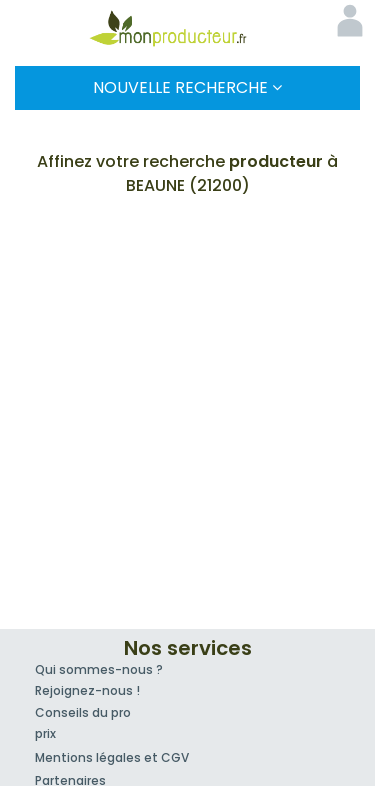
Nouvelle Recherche (187, 87)
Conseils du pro (83, 712)
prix (45, 733)
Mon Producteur (188, 28)
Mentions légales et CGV (112, 757)
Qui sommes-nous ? (99, 669)
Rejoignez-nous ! (87, 690)
